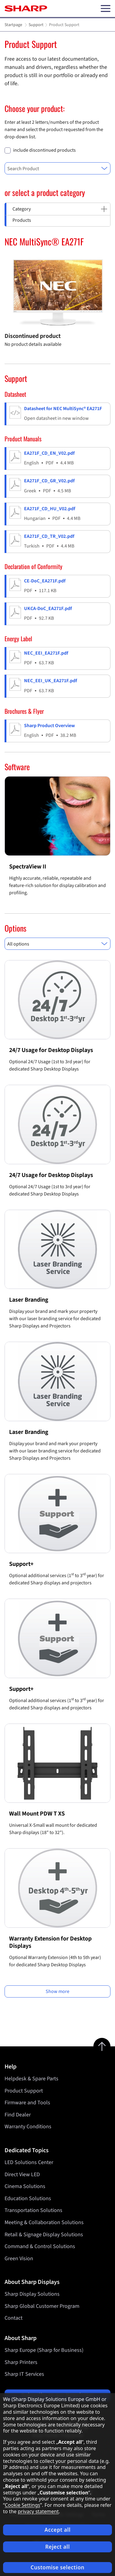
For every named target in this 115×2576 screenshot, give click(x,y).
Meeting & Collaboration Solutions (44, 2222)
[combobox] (57, 168)
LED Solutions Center (29, 2162)
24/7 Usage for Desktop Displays (51, 1050)
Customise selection (58, 2567)
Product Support (24, 2091)
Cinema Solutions (25, 2186)
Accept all (57, 2529)
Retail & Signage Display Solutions (44, 2234)
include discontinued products (44, 150)
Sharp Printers (21, 2362)
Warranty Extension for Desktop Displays (50, 1942)
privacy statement (38, 2511)
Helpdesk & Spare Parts (31, 2078)
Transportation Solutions (33, 2210)
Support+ (21, 1564)
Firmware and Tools (27, 2102)
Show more (57, 1991)
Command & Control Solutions (40, 2246)
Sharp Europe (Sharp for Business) (44, 2350)
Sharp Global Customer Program (42, 2306)
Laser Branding (28, 1300)
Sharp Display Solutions (32, 2294)
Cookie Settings (22, 2505)
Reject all (57, 2546)
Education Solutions (28, 2198)
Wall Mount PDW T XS (37, 1813)
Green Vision (19, 2258)
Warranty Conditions (28, 2126)
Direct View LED (22, 2174)
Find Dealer (18, 2115)
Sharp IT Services (24, 2374)
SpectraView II (27, 866)
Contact (14, 2318)
